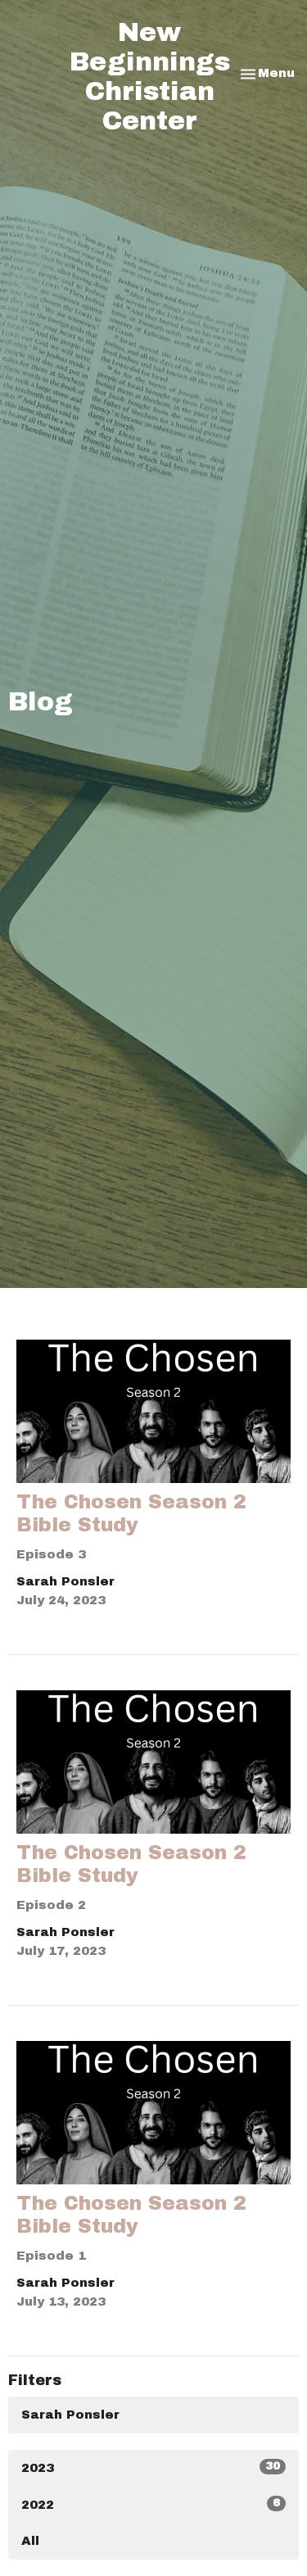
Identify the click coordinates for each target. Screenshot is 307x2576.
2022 (153, 2503)
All (30, 2540)
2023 (153, 2466)
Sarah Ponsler (70, 2414)
